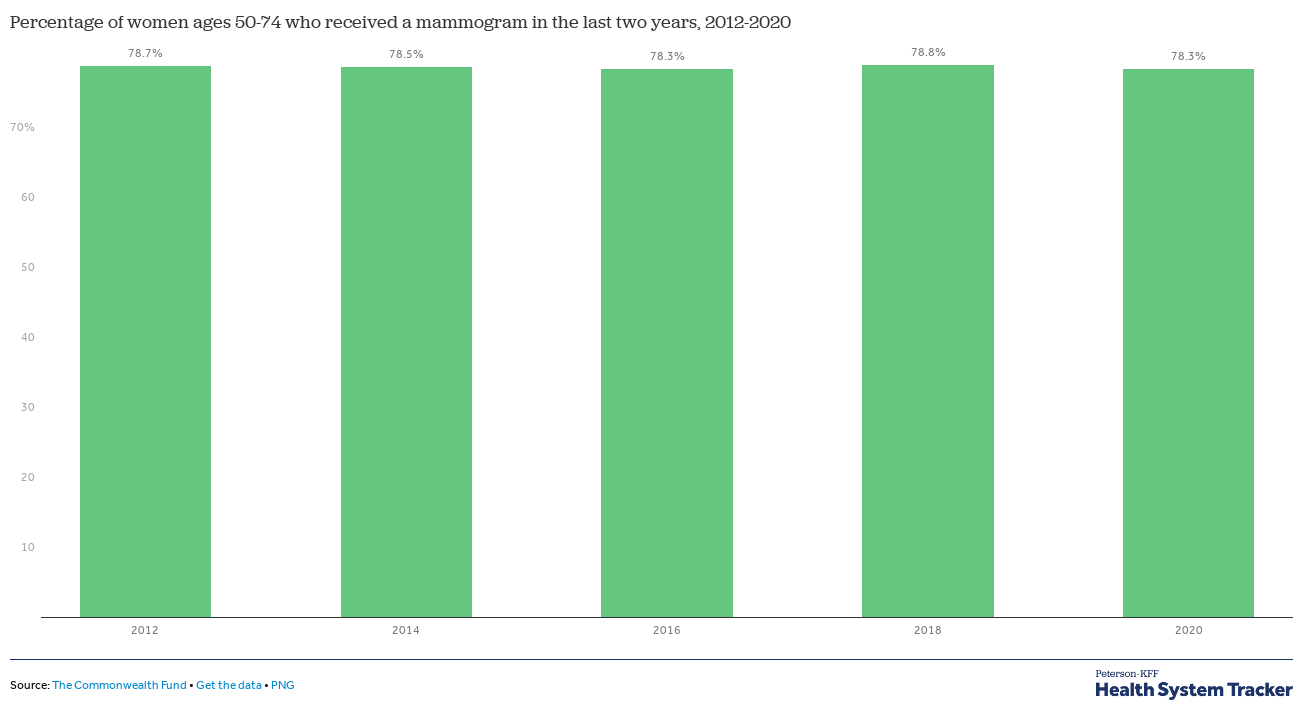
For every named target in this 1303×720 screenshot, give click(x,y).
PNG (283, 685)
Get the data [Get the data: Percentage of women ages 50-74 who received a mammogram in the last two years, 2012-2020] (229, 685)
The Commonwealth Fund (119, 685)
